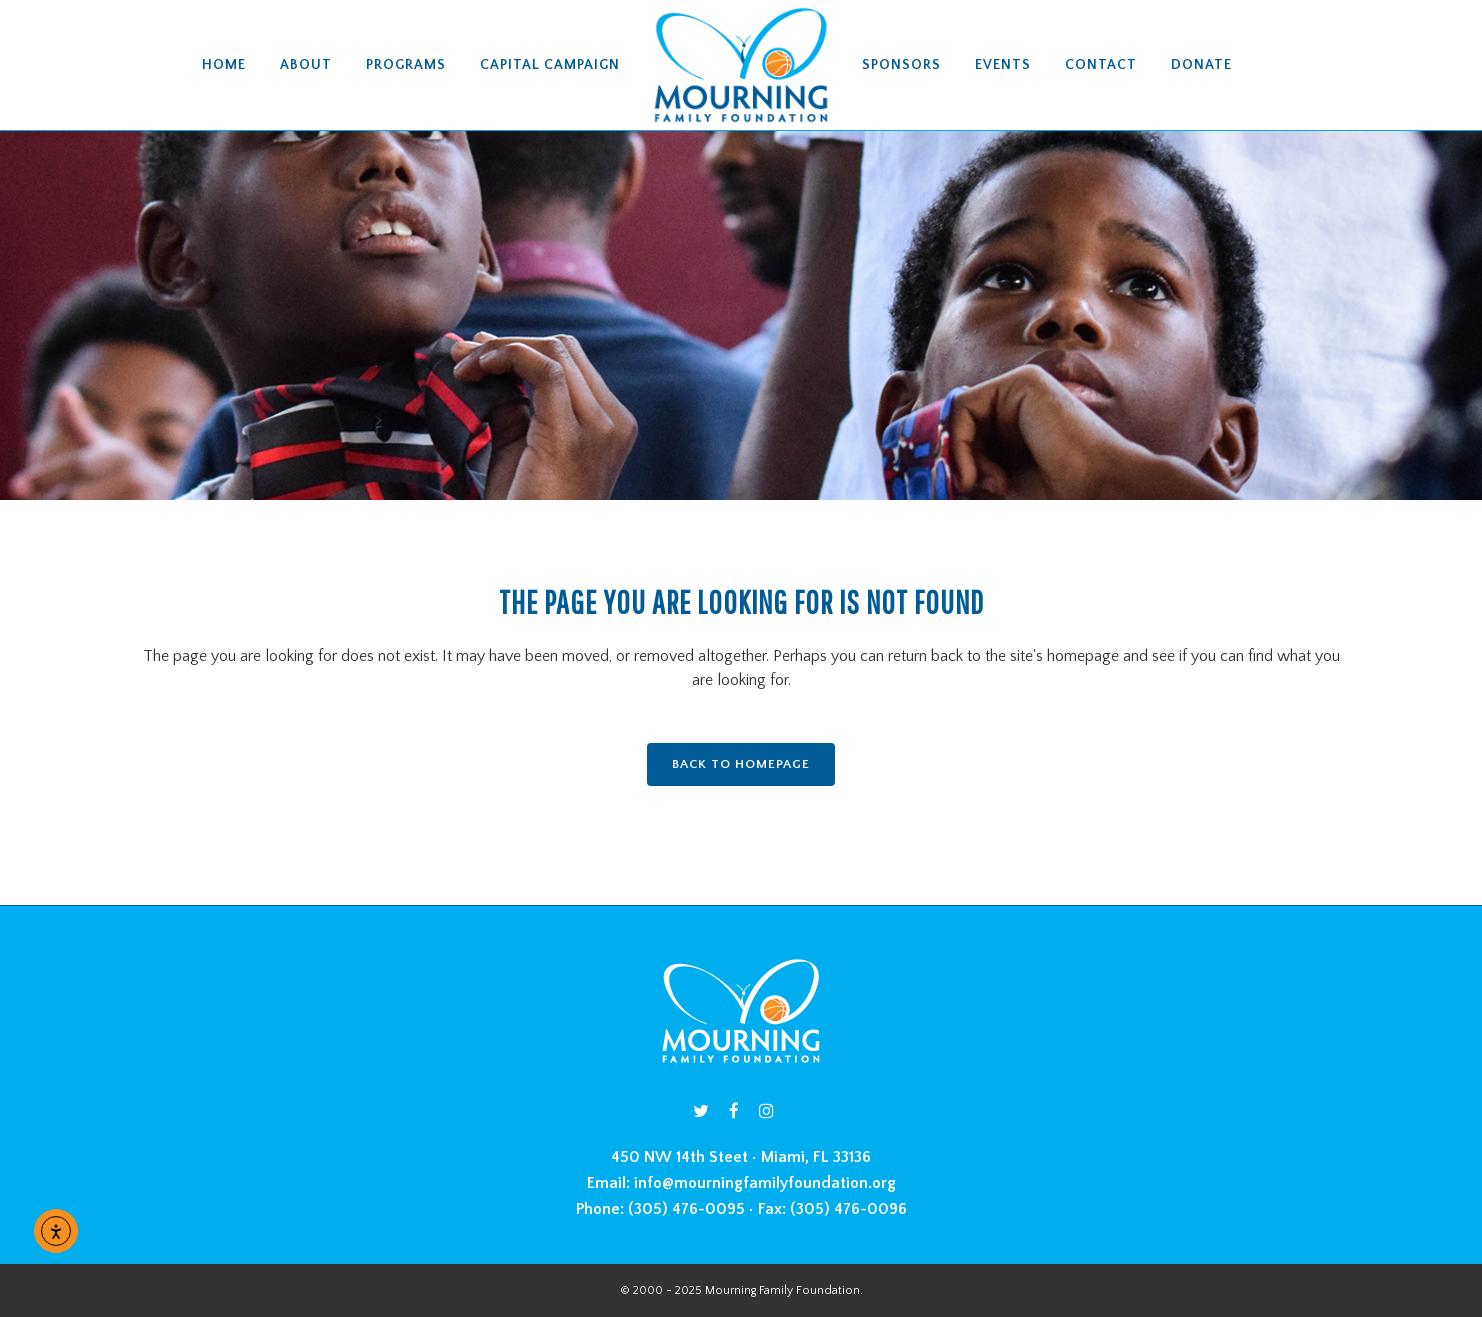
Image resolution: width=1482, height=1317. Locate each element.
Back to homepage (741, 764)
